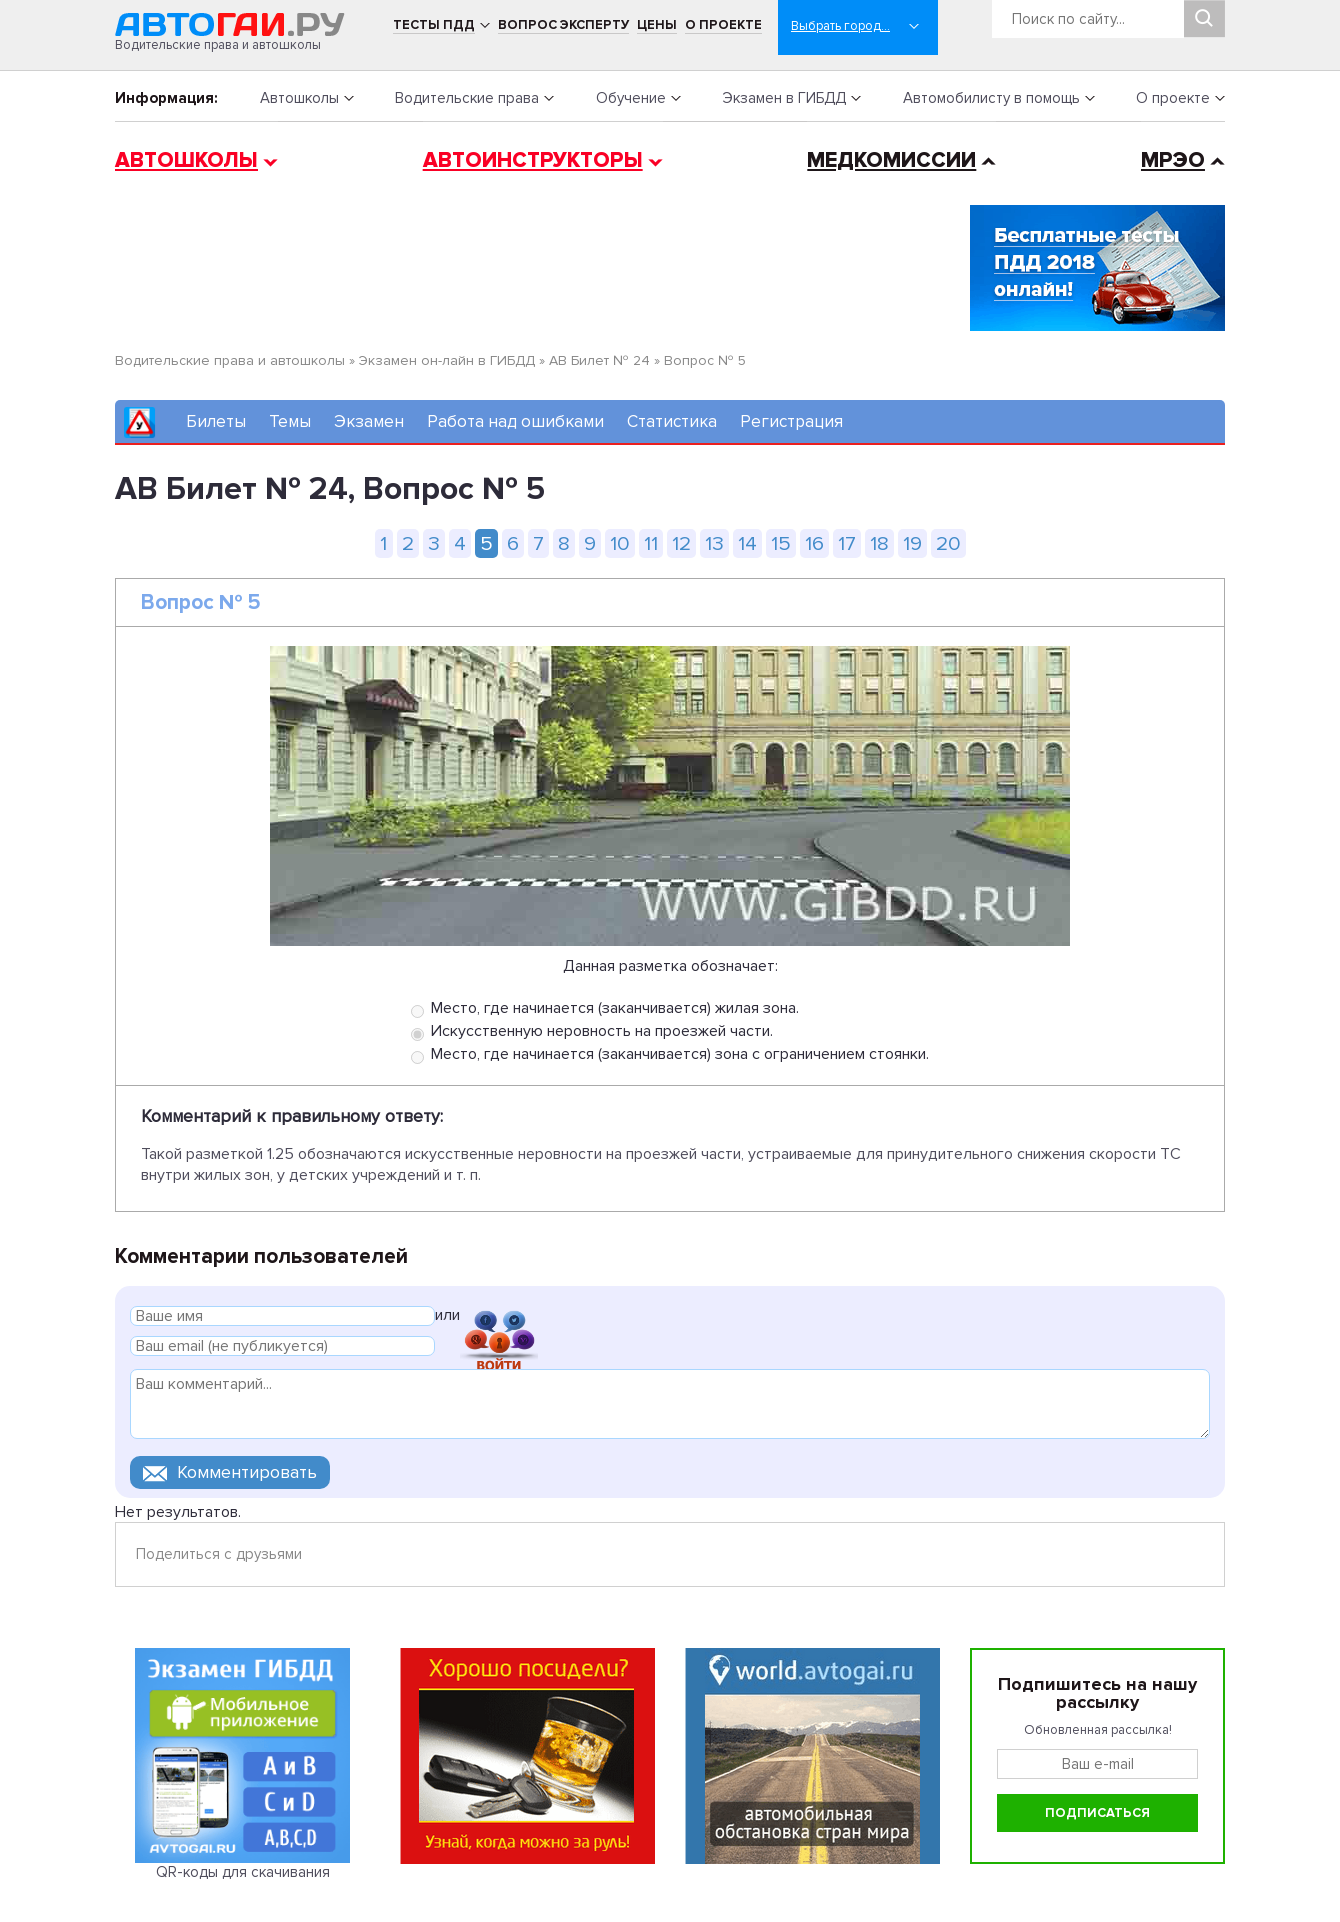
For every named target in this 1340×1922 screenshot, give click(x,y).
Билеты (216, 421)
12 (681, 543)
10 (620, 543)
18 (879, 543)
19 (912, 543)
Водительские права (467, 98)
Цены (657, 25)
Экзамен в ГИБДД (784, 98)
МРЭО (1173, 160)
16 (814, 543)
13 (714, 543)
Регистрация (791, 421)
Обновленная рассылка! (1098, 1730)
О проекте (723, 25)
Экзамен (369, 421)
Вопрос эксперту (563, 25)
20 (948, 543)
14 (747, 543)
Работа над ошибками (515, 421)
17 (847, 543)
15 (781, 543)
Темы (290, 421)
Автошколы (299, 98)
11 (651, 543)
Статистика (672, 421)
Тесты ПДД (434, 25)
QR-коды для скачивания (243, 1872)
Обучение (631, 98)
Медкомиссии (891, 160)
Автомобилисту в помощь (991, 98)
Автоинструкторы (533, 160)
